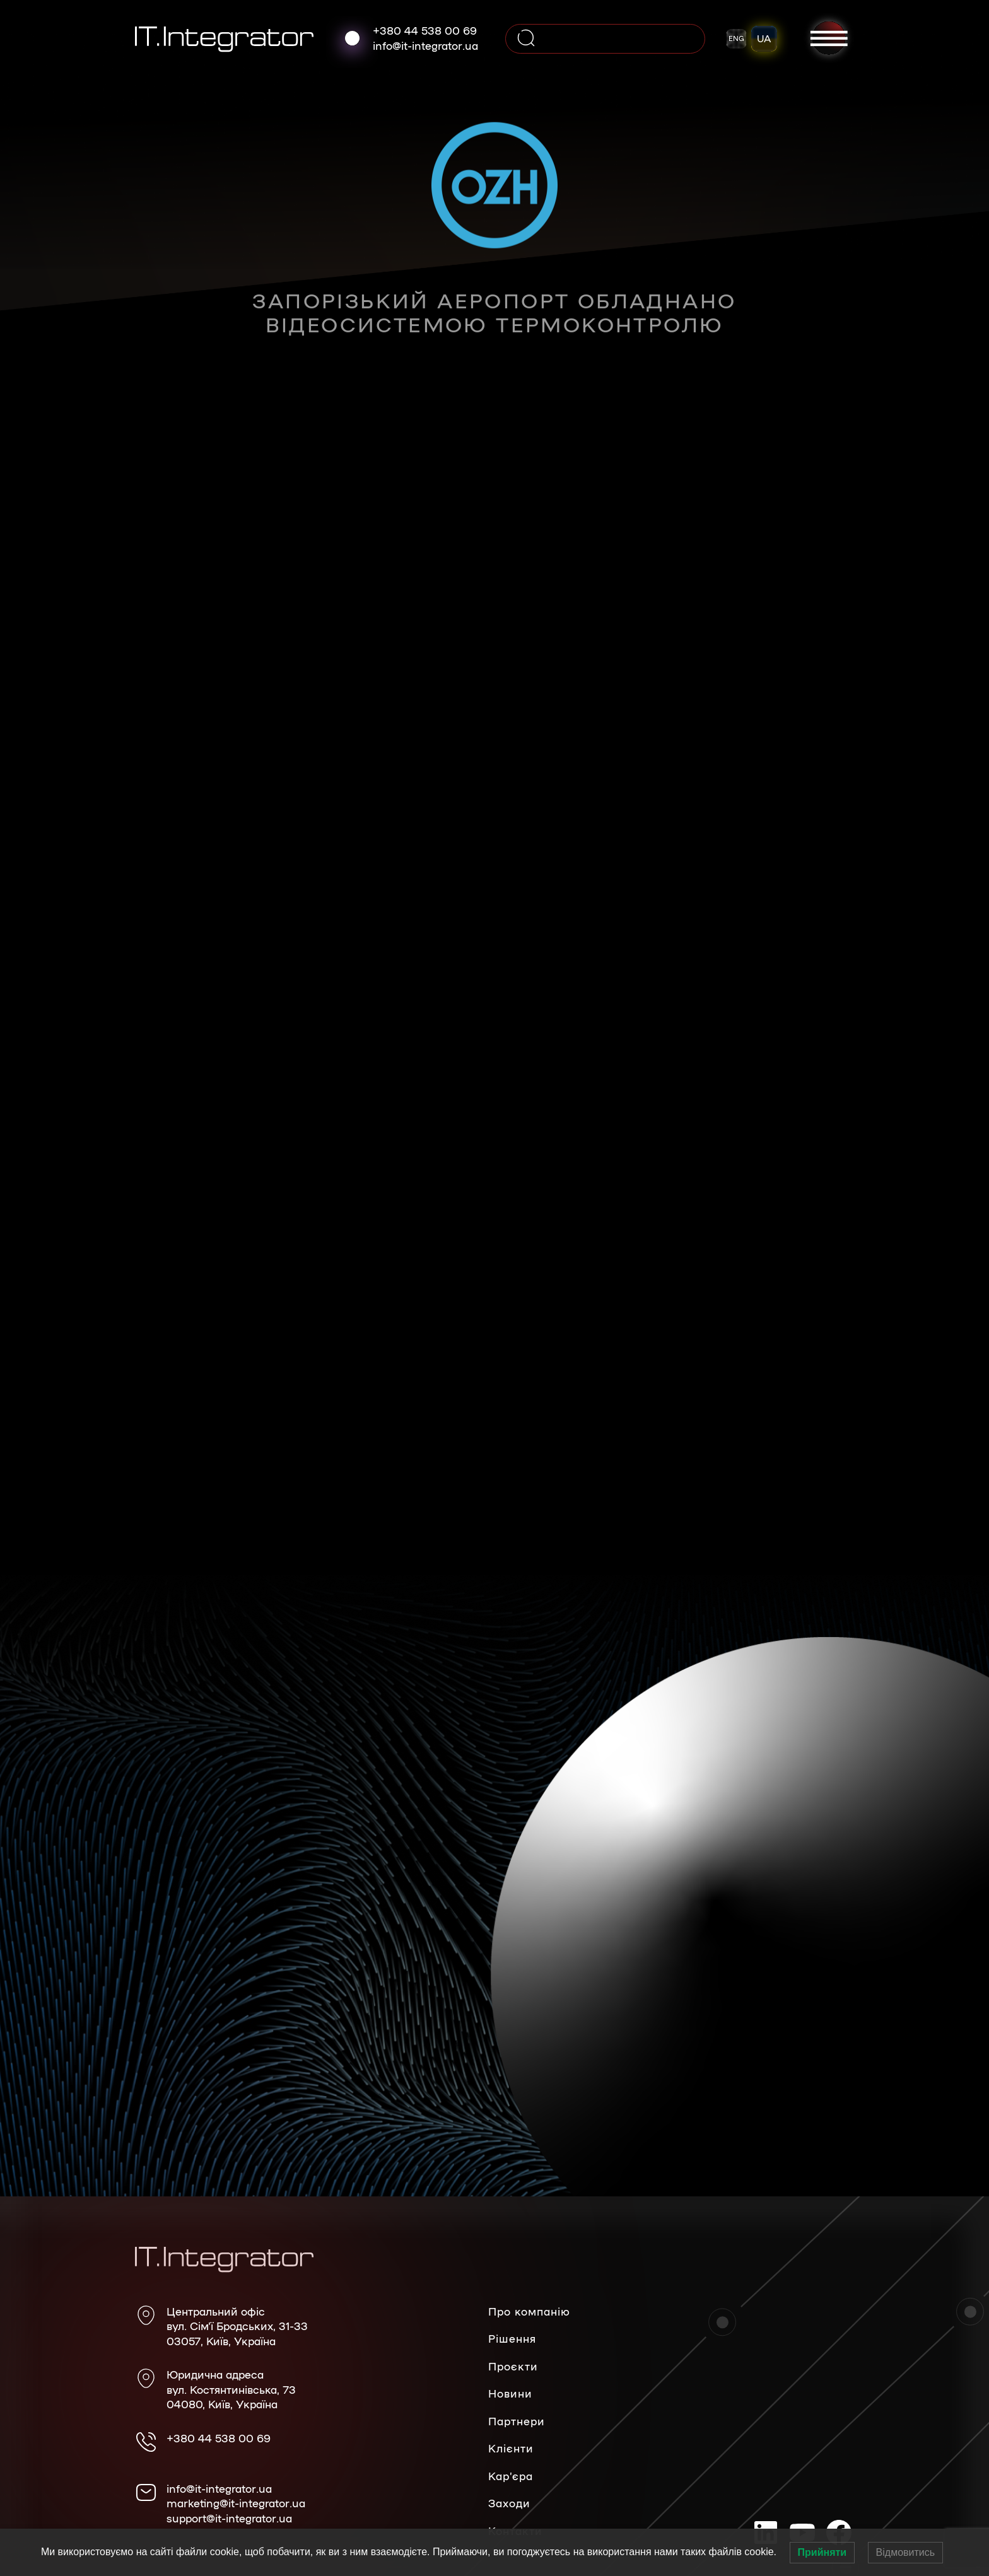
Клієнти (511, 2448)
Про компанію (529, 2311)
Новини (510, 2393)
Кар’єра (510, 2475)
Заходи (509, 2503)
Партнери (516, 2421)
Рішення (512, 2338)
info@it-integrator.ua (425, 45)
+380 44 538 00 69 (425, 30)
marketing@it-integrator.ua (236, 2503)
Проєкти (513, 2366)
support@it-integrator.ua (229, 2518)
